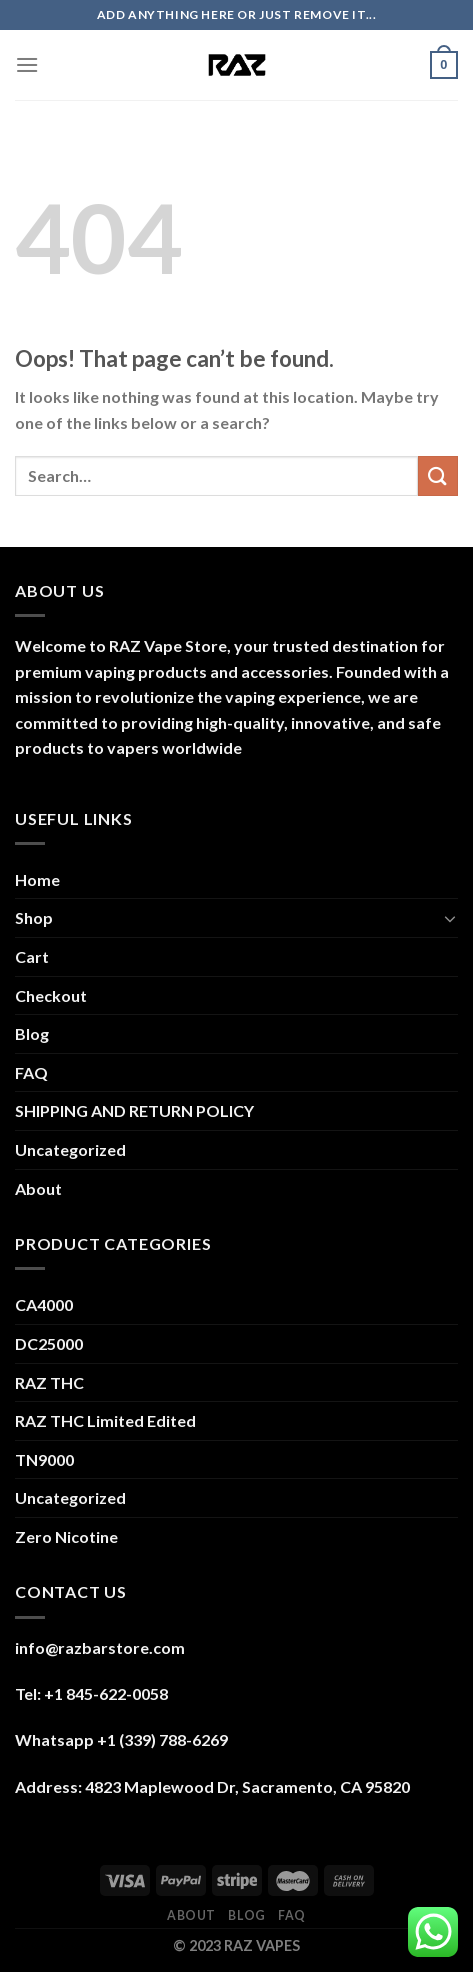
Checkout (51, 995)
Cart (32, 956)
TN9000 (44, 1459)
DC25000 (49, 1343)
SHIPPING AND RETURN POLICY (134, 1110)
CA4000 (44, 1304)
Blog (32, 1033)
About (38, 1188)
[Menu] (27, 64)
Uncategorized (70, 1149)
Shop (34, 917)
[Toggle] (450, 918)
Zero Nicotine (66, 1536)
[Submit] (438, 475)
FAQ (31, 1072)
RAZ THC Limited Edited (105, 1420)
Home (37, 879)
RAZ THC (49, 1382)
